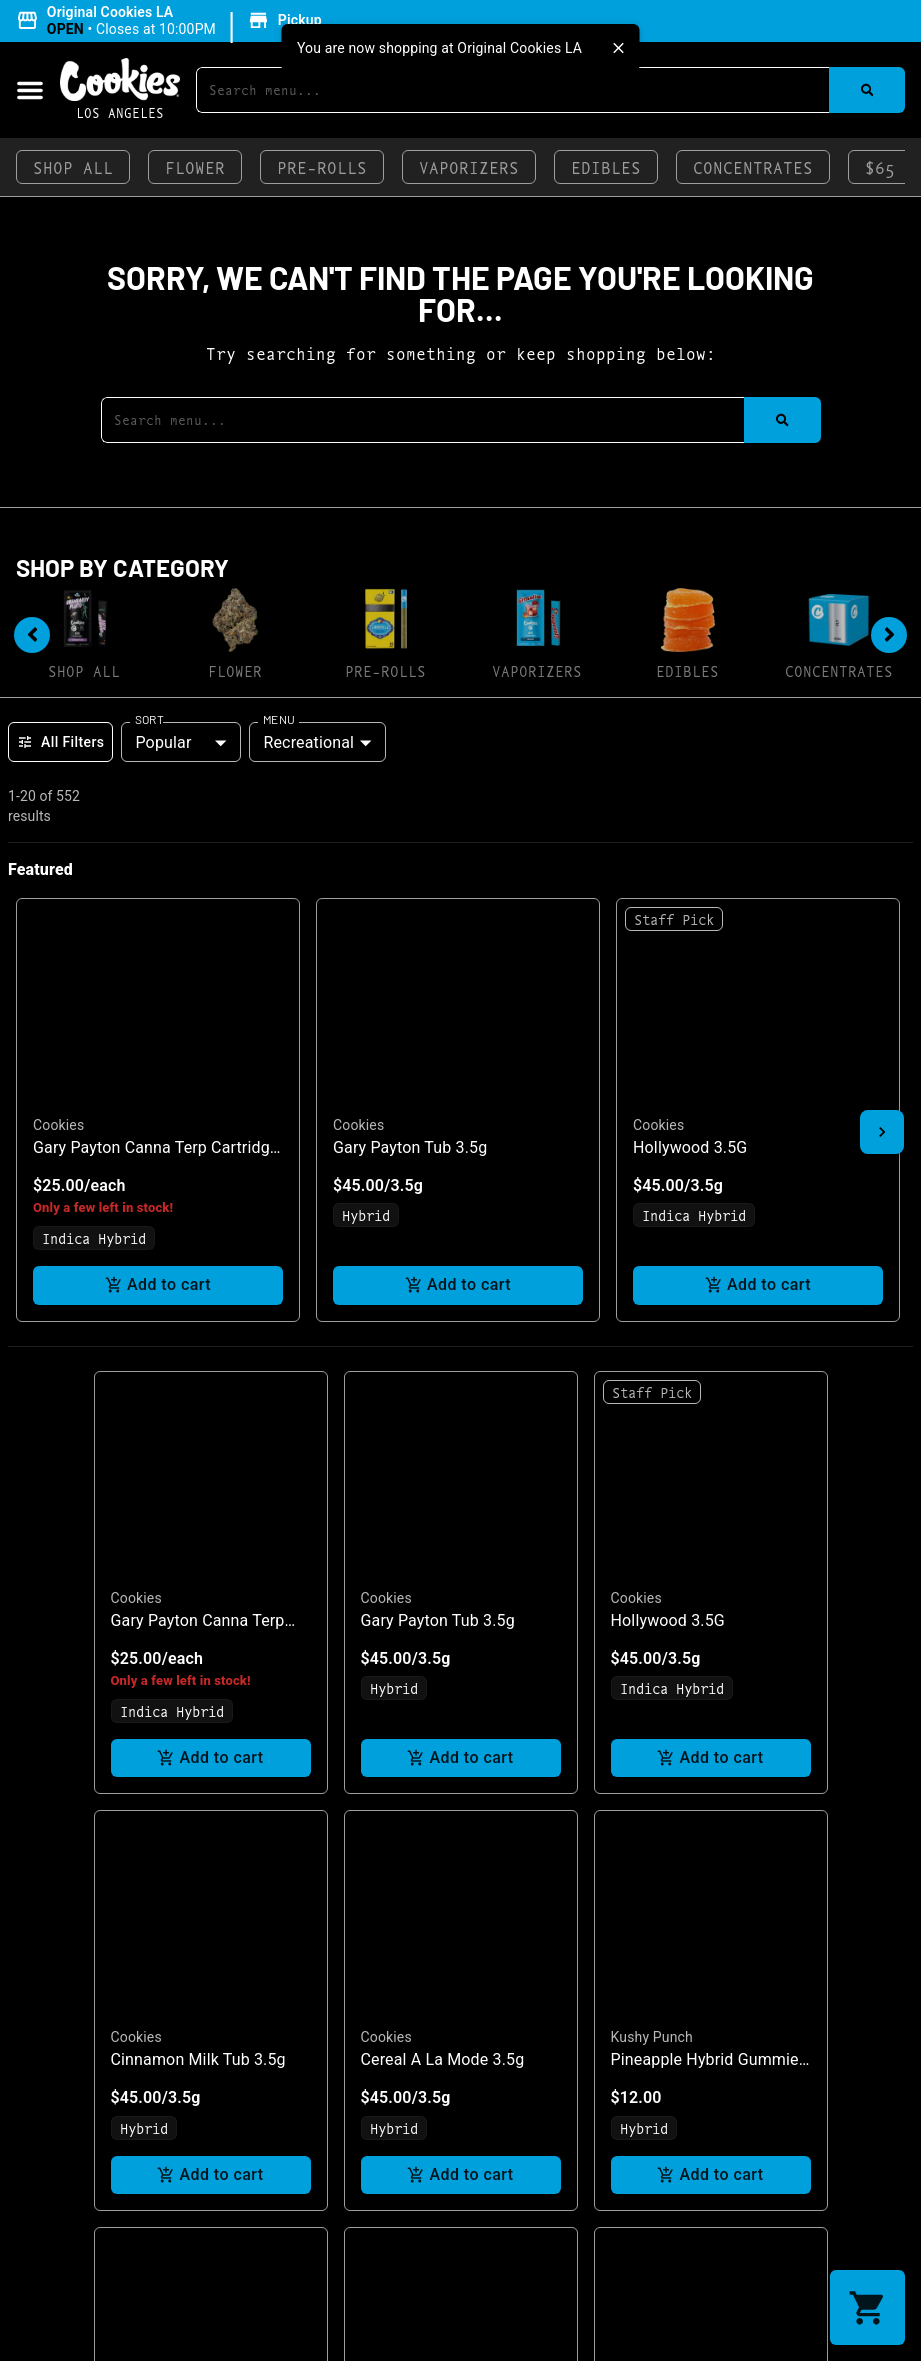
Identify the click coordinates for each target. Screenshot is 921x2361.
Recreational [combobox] (308, 742)
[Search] (867, 90)
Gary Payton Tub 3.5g (438, 1115)
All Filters (60, 742)
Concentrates (753, 166)
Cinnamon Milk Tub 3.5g (198, 1555)
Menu (279, 719)
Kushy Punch (652, 1533)
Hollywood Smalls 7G (188, 1972)
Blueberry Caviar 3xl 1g (694, 1972)
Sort (149, 719)
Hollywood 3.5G (668, 1115)
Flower (195, 166)
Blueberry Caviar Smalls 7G (459, 1972)
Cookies (136, 1093)
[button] (172, 21)
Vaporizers (469, 166)
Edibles (606, 166)
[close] (619, 48)
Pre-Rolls (322, 166)
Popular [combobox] (163, 742)
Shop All (73, 166)
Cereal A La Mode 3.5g (443, 1555)
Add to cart (211, 1253)
